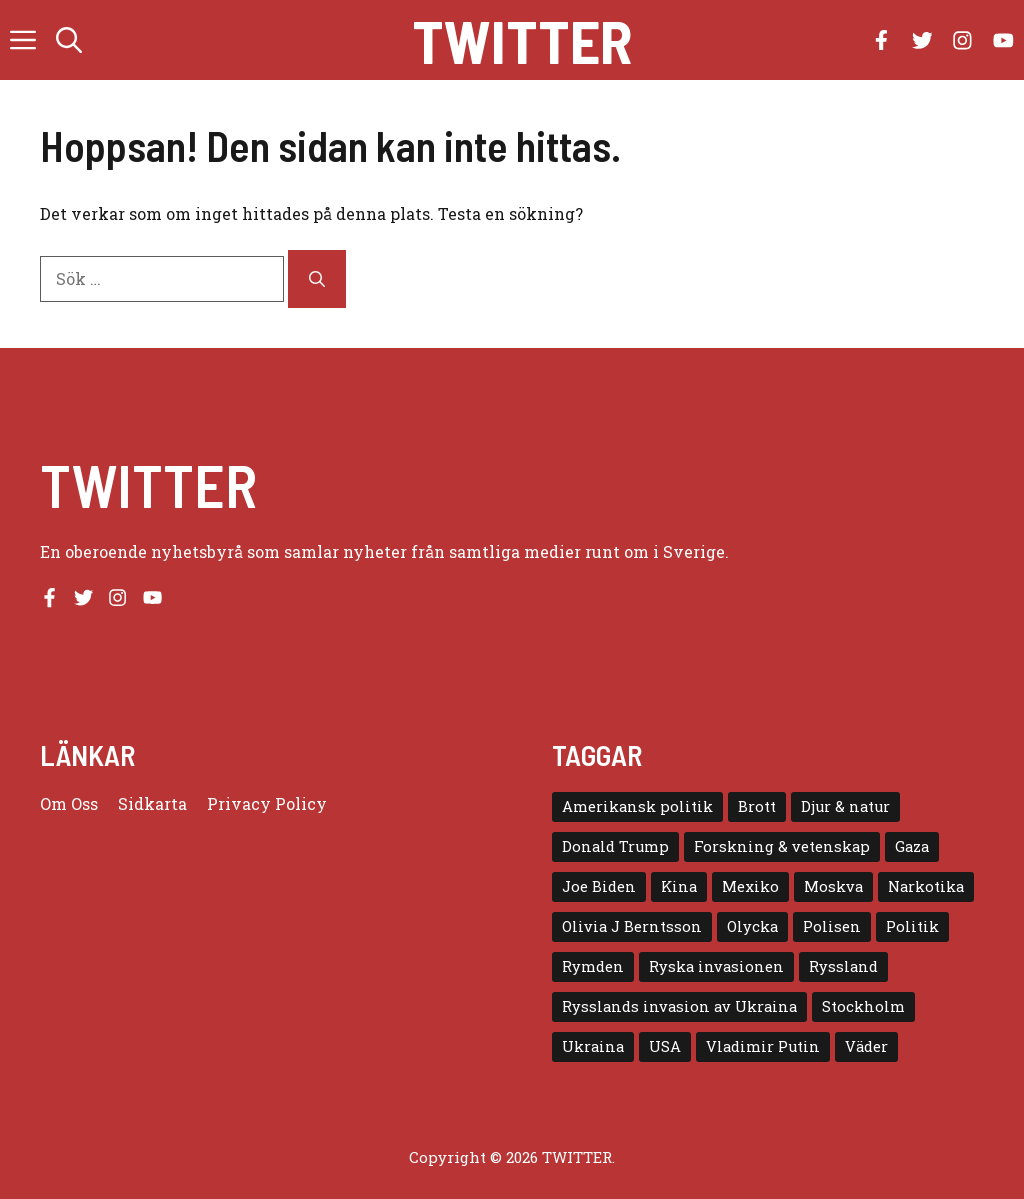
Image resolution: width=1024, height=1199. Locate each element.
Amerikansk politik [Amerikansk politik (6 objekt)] (637, 806)
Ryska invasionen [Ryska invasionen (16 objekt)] (716, 966)
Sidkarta (152, 803)
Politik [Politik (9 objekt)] (912, 926)
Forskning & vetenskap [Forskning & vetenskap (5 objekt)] (782, 846)
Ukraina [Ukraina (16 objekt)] (593, 1046)
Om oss (69, 803)
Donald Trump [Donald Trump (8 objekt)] (615, 846)
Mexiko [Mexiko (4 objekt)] (750, 886)
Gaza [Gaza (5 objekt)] (912, 846)
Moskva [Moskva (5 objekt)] (833, 886)
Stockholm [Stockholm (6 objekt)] (863, 1006)
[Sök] (317, 279)
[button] (69, 40)
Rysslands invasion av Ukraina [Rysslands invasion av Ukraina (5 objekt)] (679, 1006)
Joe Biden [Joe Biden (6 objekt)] (599, 886)
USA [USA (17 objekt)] (665, 1046)
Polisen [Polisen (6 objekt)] (832, 926)
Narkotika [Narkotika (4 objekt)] (926, 886)
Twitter (522, 40)
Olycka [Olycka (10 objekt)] (752, 926)
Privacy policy (267, 803)
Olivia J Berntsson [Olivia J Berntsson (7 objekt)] (632, 926)
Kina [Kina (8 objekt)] (679, 886)
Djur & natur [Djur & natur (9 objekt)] (845, 806)
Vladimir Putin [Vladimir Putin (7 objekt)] (763, 1046)
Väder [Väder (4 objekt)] (866, 1046)
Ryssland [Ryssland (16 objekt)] (843, 966)
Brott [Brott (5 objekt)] (757, 806)
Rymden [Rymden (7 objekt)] (593, 966)
